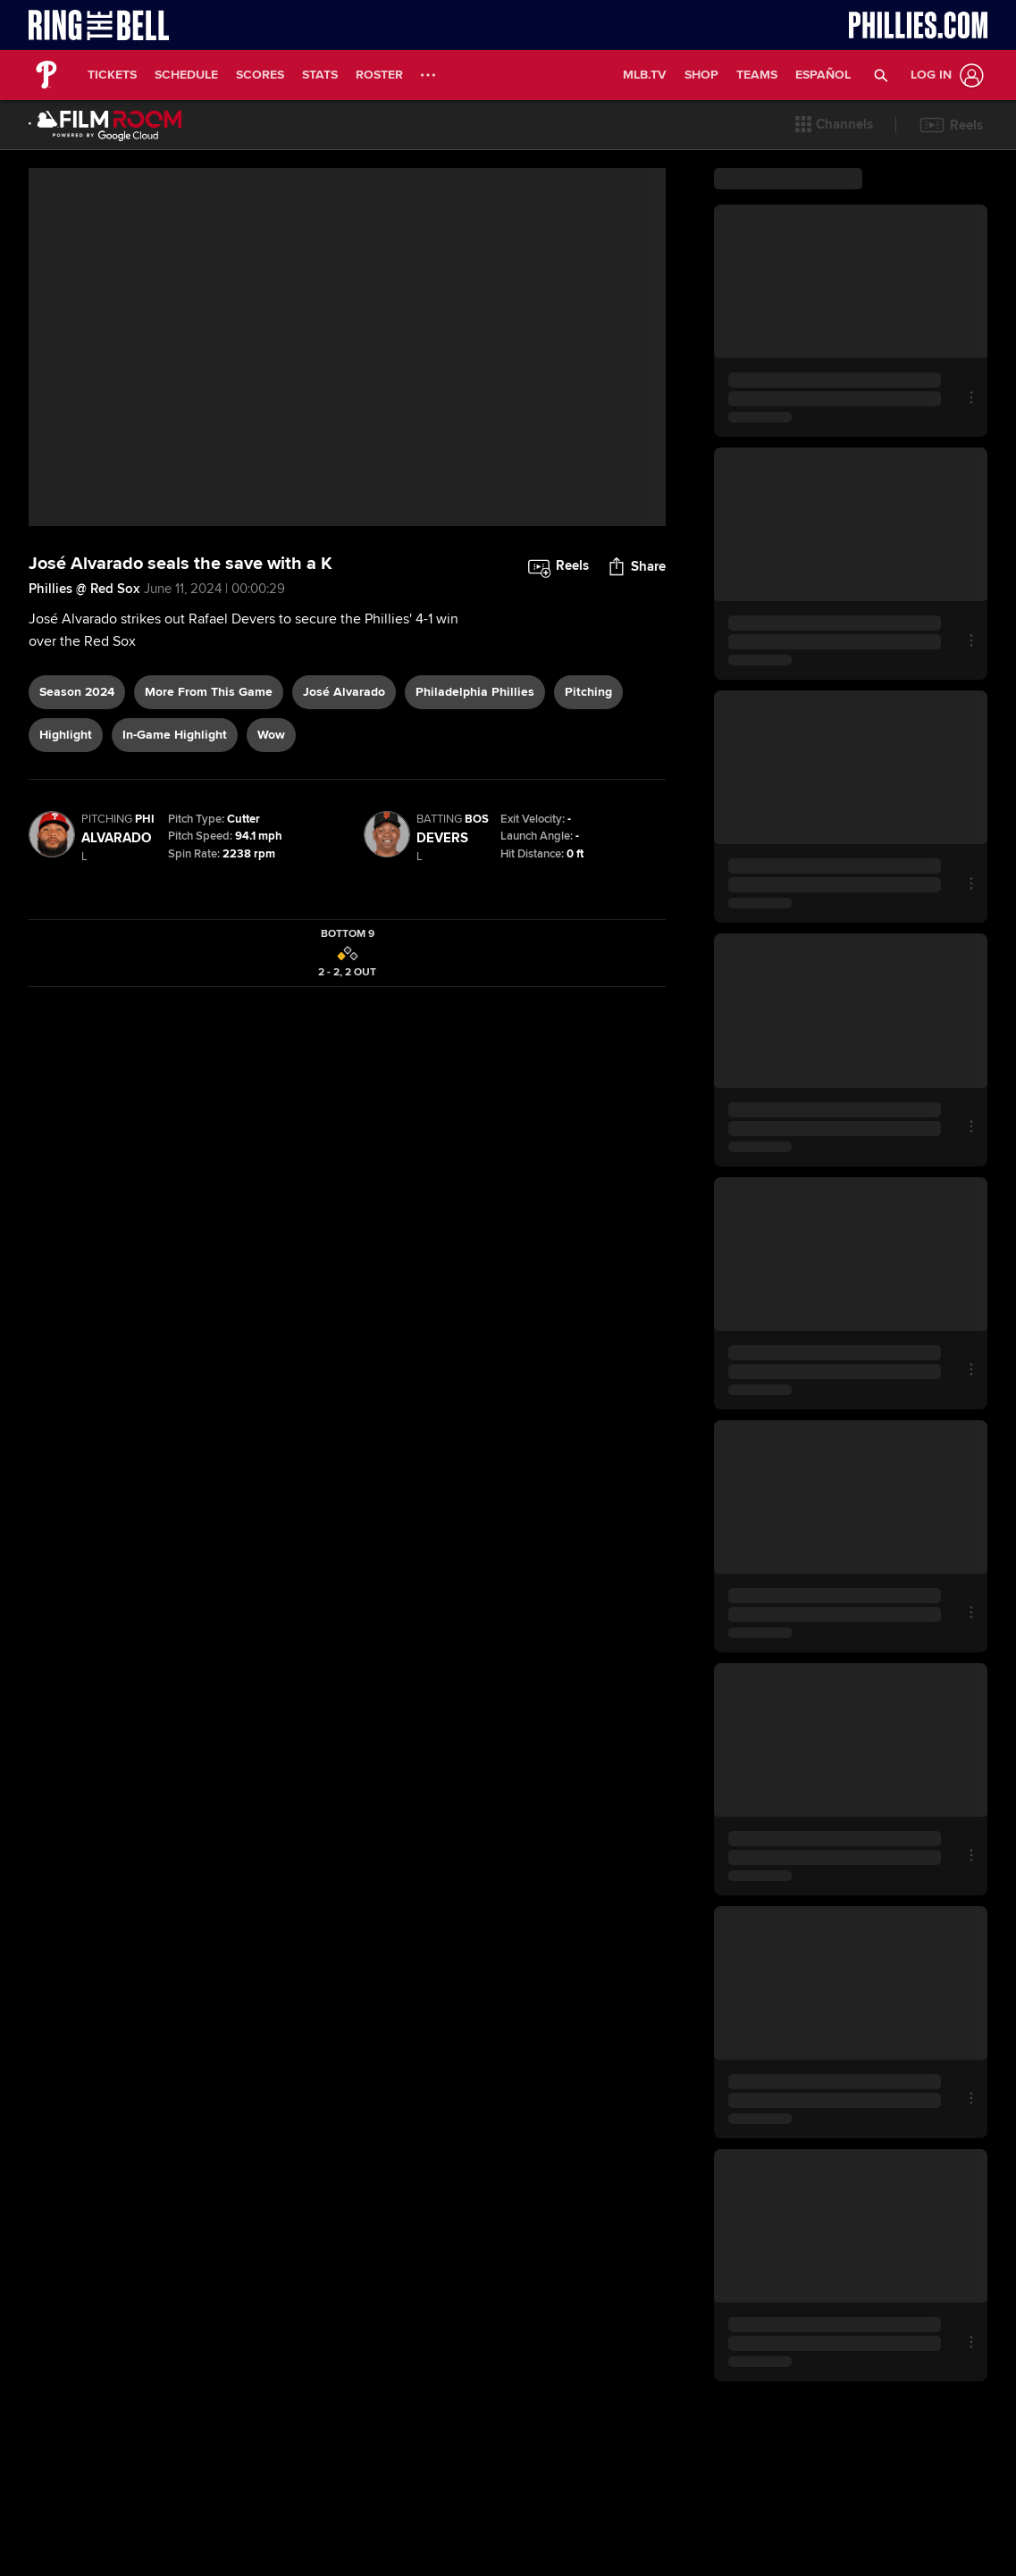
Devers (442, 838)
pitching (588, 691)
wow (271, 734)
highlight (65, 734)
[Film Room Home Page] (105, 125)
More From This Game (209, 691)
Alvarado (116, 838)
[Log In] (943, 75)
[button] (881, 75)
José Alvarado (344, 691)
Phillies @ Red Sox (84, 589)
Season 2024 (76, 691)
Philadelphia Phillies (475, 691)
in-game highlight (174, 734)
